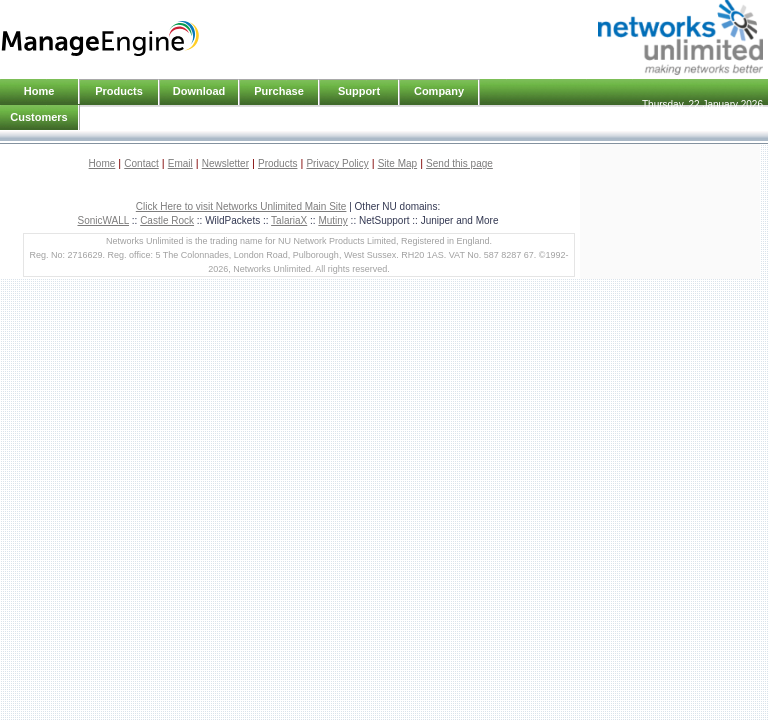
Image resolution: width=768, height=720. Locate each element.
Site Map (397, 163)
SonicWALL (104, 220)
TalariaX (289, 220)
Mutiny (332, 220)
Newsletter (225, 163)
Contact (141, 163)
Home (39, 91)
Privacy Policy (337, 163)
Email (180, 163)
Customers (38, 117)
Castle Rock (167, 220)
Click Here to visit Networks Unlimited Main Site (241, 206)
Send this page (459, 163)
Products (277, 163)
